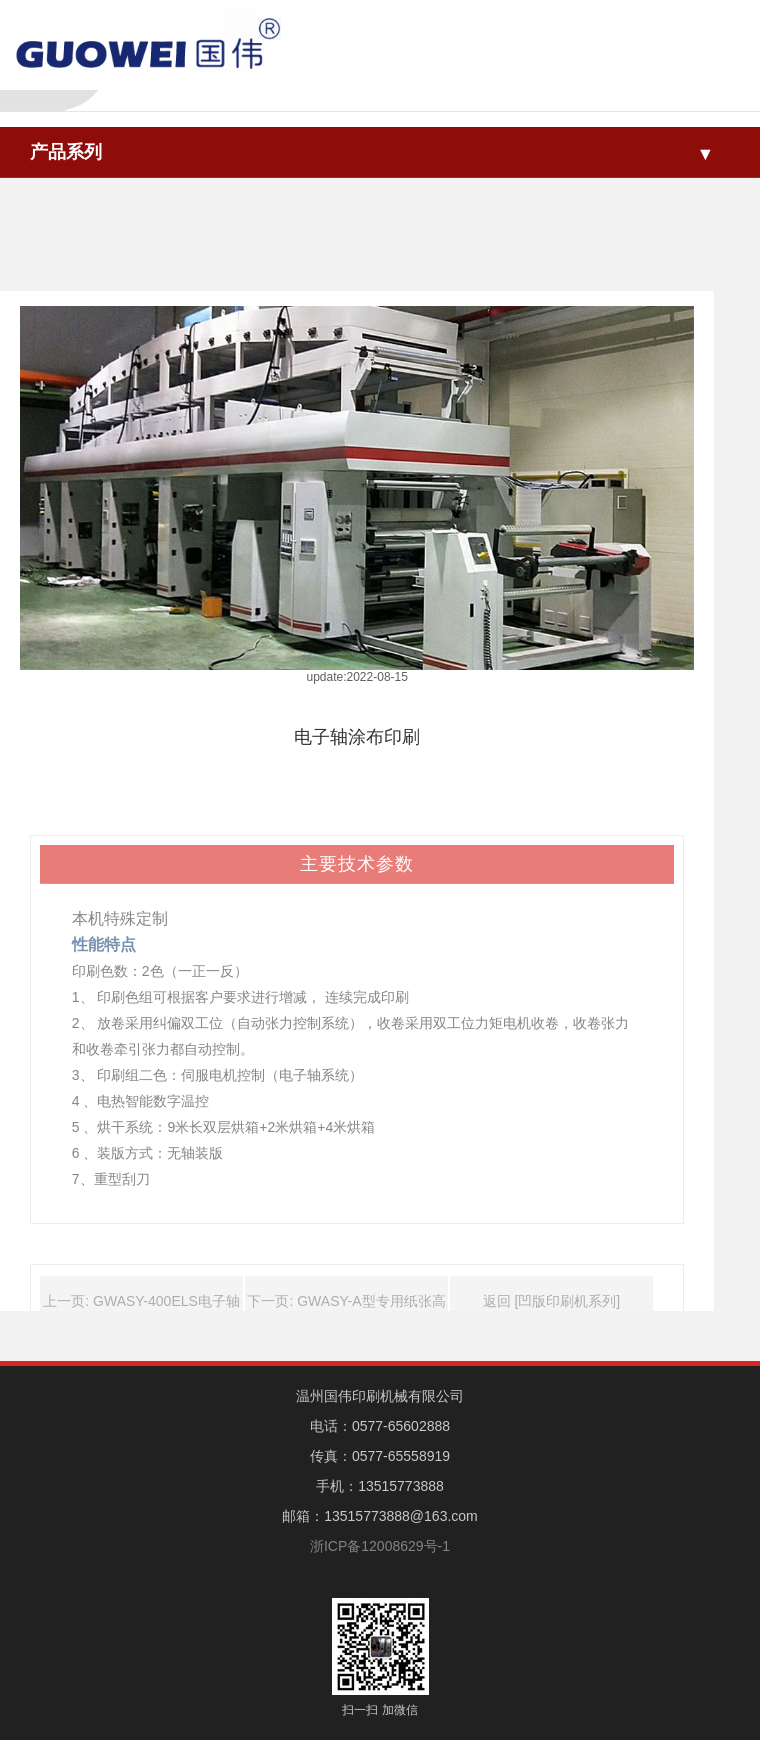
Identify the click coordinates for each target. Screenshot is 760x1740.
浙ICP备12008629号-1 (380, 1546)
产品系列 (66, 152)
